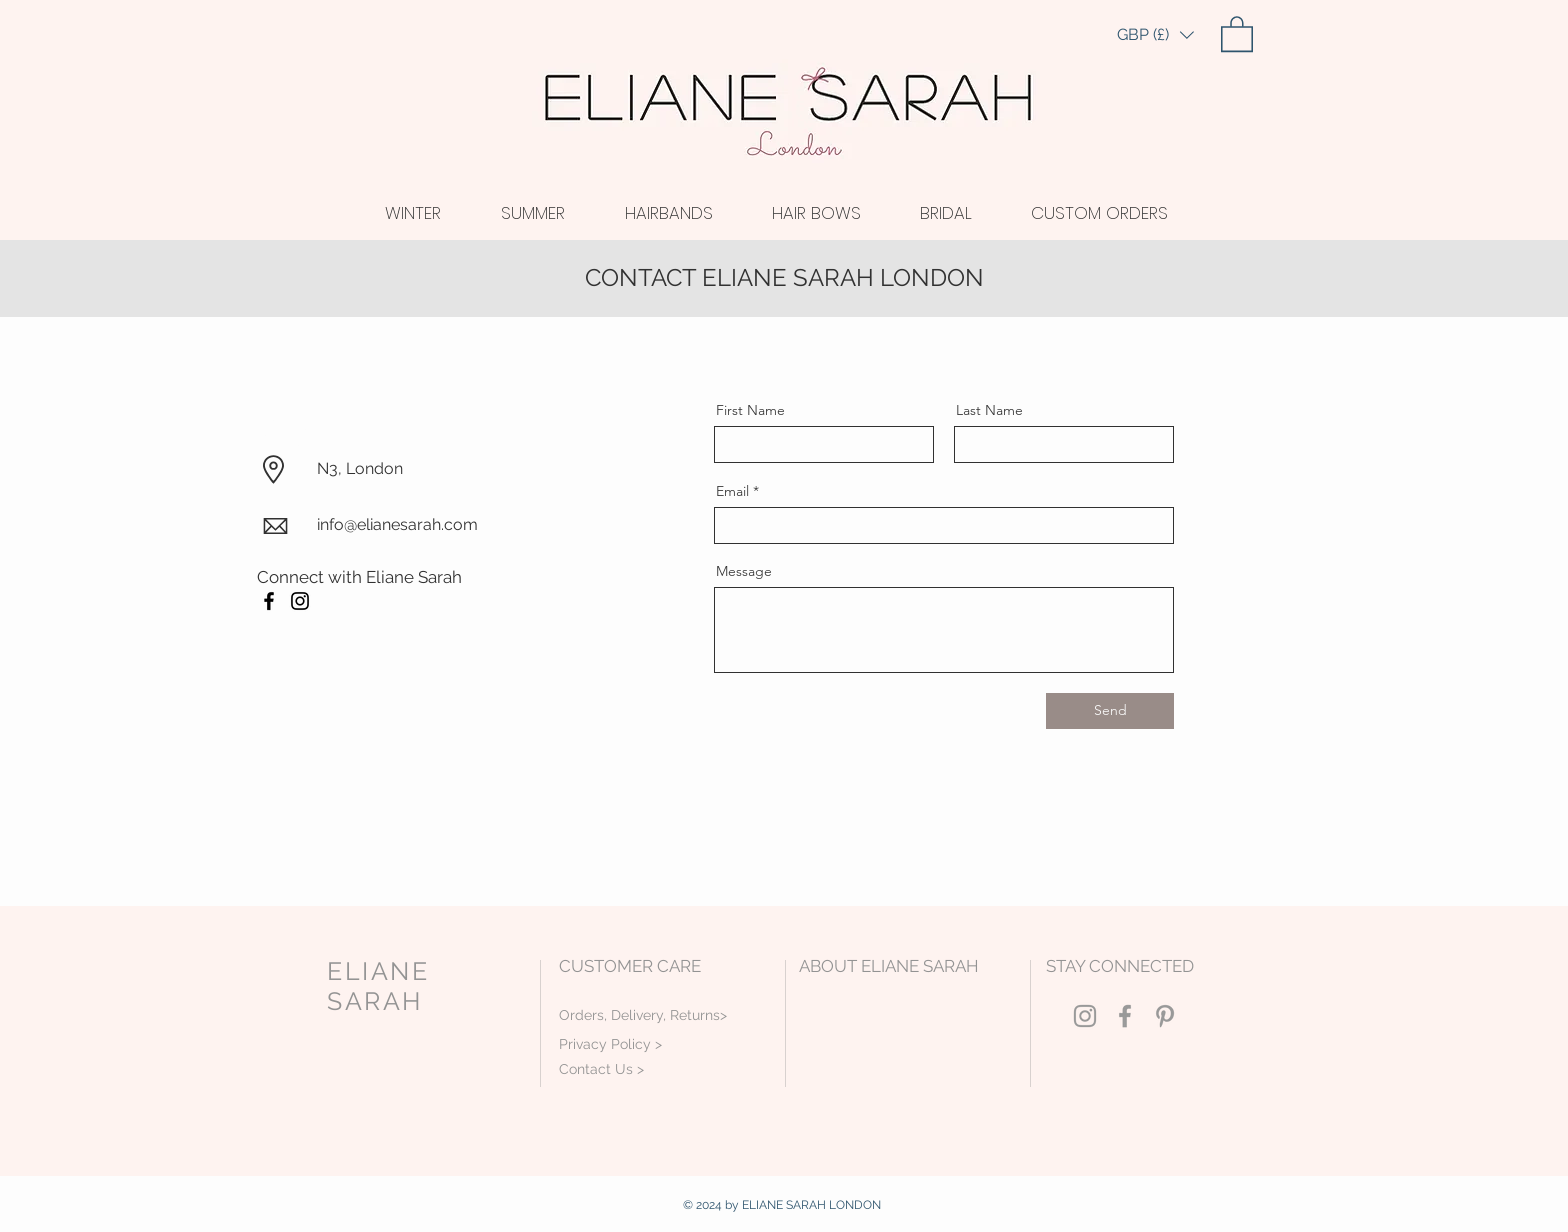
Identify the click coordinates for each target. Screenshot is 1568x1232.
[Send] (1110, 711)
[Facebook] (269, 601)
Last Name (989, 410)
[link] (1237, 33)
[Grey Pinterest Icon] (1165, 1016)
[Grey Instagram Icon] (1085, 1016)
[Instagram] (300, 601)
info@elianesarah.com (397, 524)
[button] (1155, 35)
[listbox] (1155, 35)
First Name (750, 410)
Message (744, 571)
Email (732, 491)
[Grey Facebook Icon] (1125, 1016)
